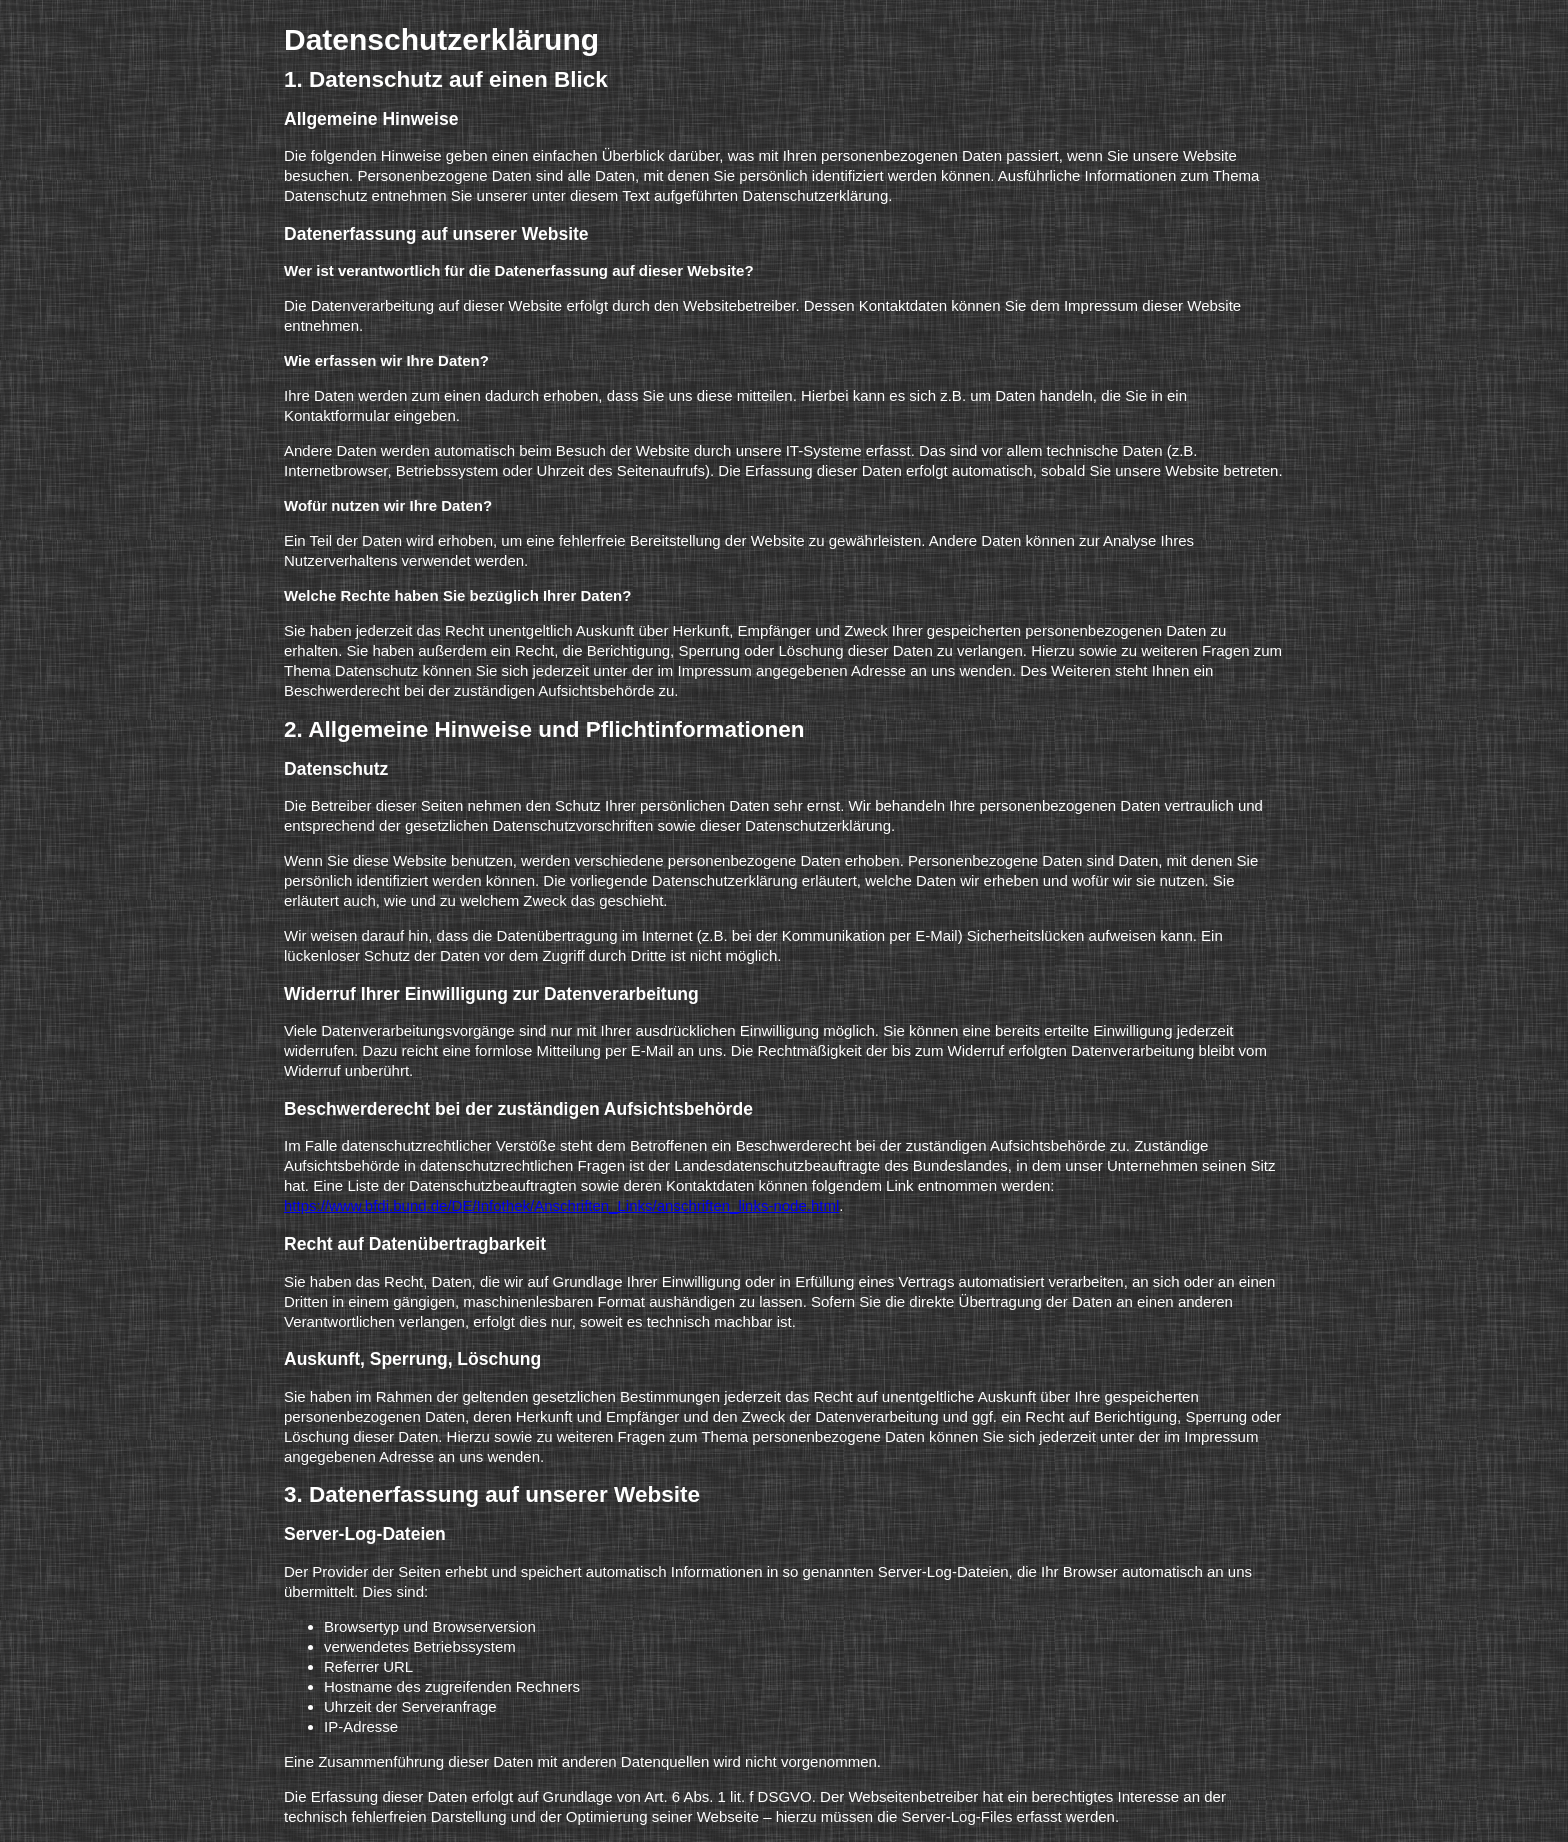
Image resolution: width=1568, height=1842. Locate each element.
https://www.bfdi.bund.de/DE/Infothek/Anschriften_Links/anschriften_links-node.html (561, 1205)
